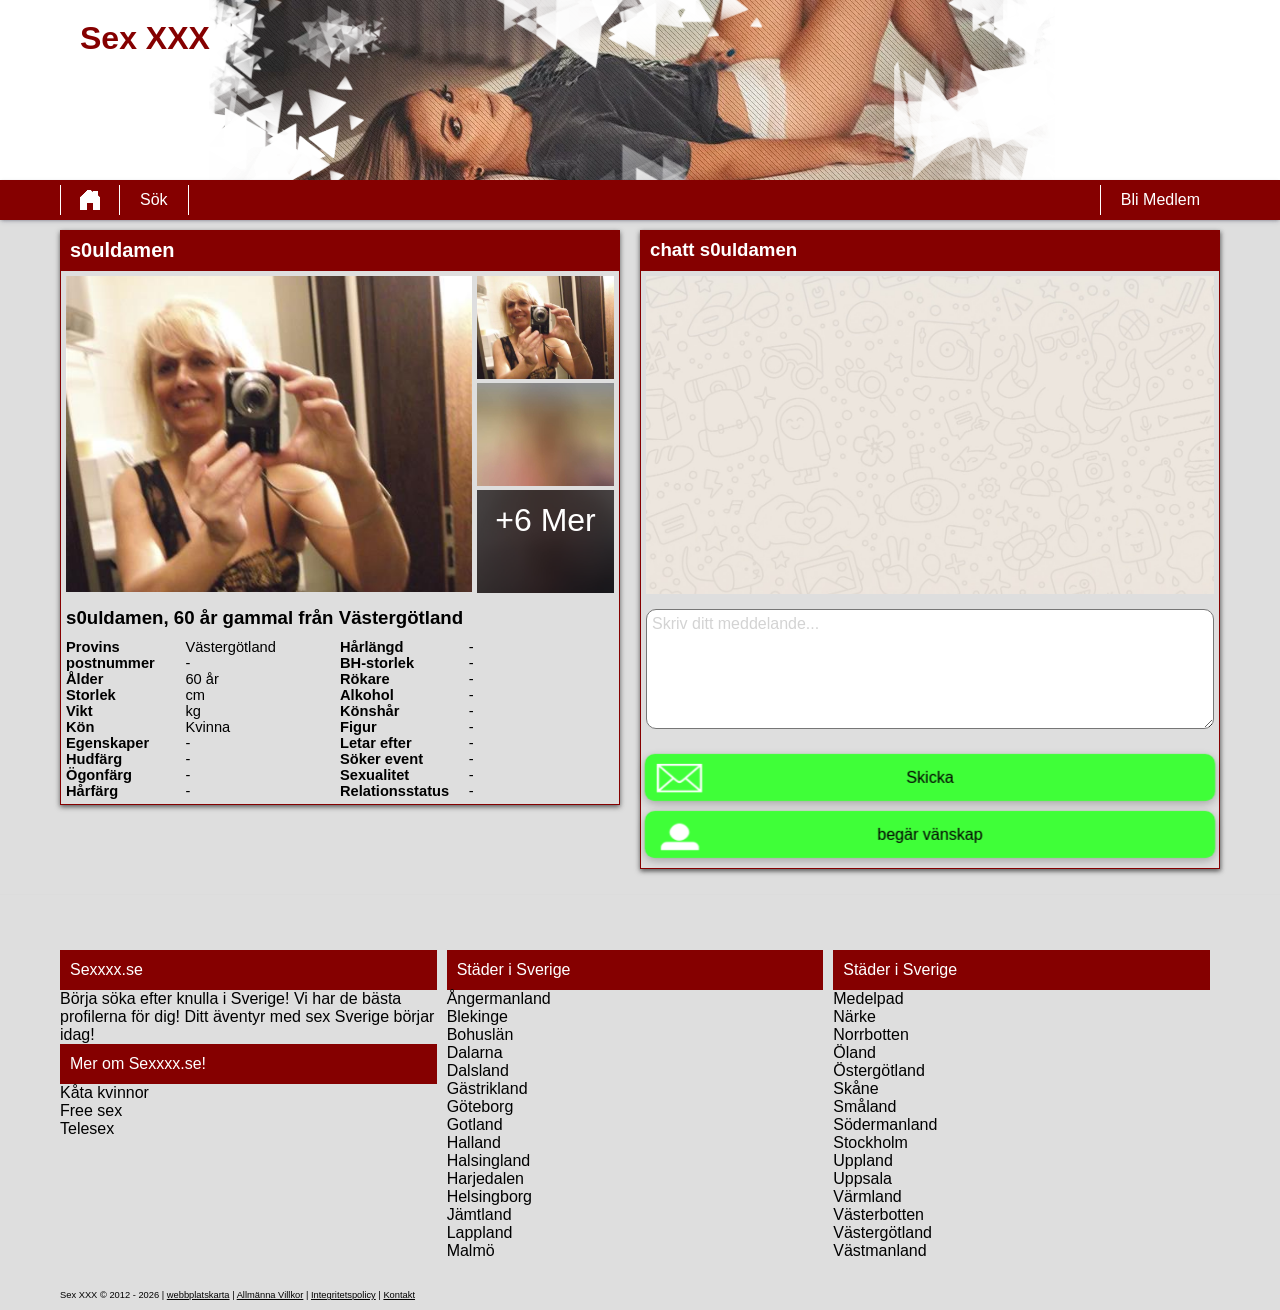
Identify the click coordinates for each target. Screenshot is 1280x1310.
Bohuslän (480, 1034)
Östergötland (879, 1070)
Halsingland (489, 1160)
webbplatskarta (198, 1295)
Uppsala (862, 1178)
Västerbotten (878, 1214)
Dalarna (475, 1052)
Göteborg (480, 1106)
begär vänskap (929, 834)
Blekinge (477, 1016)
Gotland (475, 1124)
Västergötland (882, 1232)
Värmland (867, 1196)
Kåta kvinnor (104, 1092)
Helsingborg (489, 1196)
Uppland (863, 1160)
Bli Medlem (1160, 199)
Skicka (929, 777)
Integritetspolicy (343, 1295)
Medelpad (868, 998)
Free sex (91, 1110)
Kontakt (399, 1295)
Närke (854, 1016)
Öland (854, 1052)
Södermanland (885, 1124)
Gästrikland (487, 1088)
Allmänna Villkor (270, 1295)
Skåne (855, 1088)
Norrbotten (871, 1034)
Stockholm (870, 1142)
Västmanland (879, 1250)
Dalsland (478, 1070)
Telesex (87, 1128)
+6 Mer (545, 520)
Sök (154, 199)
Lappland (480, 1232)
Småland (864, 1106)
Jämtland (479, 1214)
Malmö (471, 1250)
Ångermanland (499, 998)
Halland (474, 1142)
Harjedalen (485, 1178)
